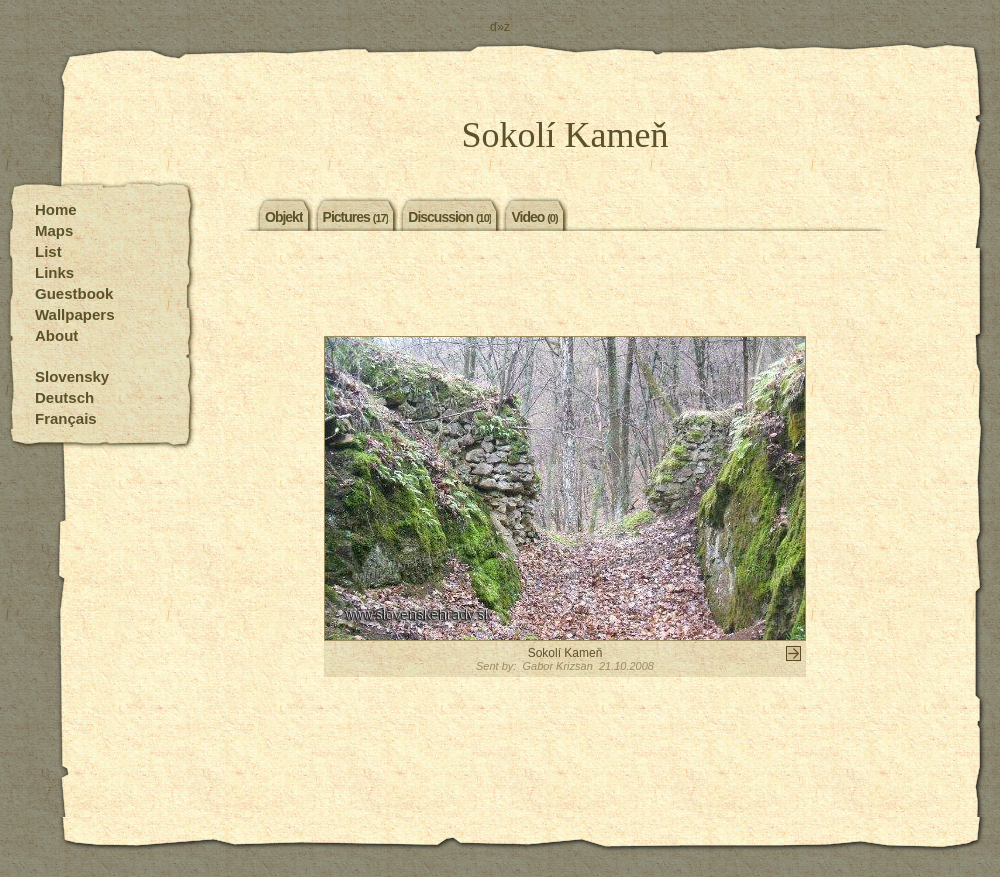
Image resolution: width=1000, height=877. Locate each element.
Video (534, 216)
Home (56, 209)
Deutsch (64, 397)
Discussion (449, 216)
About (56, 335)
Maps (54, 230)
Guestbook (74, 293)
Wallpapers (74, 314)
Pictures (356, 216)
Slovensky (72, 376)
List (48, 251)
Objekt (284, 216)
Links (54, 272)
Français (66, 418)
